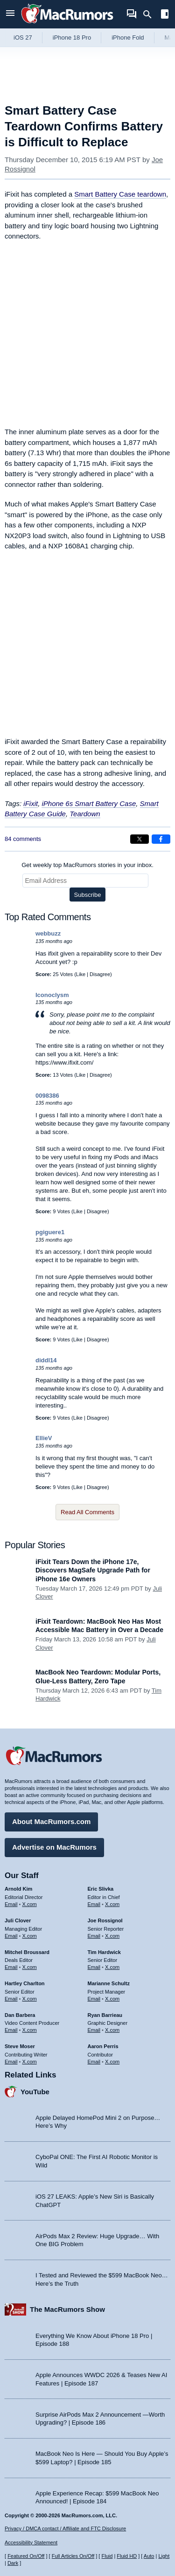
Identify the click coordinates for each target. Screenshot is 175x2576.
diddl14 (46, 1360)
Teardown (85, 814)
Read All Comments (87, 1512)
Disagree (100, 974)
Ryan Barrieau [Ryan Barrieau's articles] (105, 2015)
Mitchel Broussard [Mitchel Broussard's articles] (27, 1952)
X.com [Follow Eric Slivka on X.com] (112, 1904)
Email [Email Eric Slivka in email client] (94, 1904)
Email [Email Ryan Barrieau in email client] (94, 2030)
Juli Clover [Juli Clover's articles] (18, 1920)
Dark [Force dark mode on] (12, 2563)
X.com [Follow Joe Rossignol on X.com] (112, 1936)
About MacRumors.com (51, 1821)
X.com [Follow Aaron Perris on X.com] (112, 2061)
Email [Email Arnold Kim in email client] (11, 1904)
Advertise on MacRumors (54, 1847)
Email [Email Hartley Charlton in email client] (11, 1999)
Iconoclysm (52, 994)
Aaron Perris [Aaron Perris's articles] (103, 2046)
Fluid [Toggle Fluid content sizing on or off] (106, 2556)
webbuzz (48, 933)
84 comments (23, 838)
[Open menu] (10, 14)
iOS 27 (23, 37)
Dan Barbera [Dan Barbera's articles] (20, 2015)
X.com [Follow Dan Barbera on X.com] (29, 2030)
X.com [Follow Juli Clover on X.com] (29, 1936)
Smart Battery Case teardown (120, 194)
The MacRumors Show (67, 2309)
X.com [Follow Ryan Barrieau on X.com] (112, 2030)
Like (80, 974)
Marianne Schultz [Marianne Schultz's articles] (109, 1983)
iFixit (30, 803)
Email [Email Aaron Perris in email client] (94, 2061)
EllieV (43, 1438)
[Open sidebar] (164, 15)
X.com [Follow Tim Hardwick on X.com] (112, 1967)
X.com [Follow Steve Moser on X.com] (29, 2061)
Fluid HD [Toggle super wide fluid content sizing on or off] (127, 2556)
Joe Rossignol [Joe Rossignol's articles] (105, 1920)
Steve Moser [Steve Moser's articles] (20, 2046)
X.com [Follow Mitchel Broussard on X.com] (29, 1967)
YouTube (35, 2092)
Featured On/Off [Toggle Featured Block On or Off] (25, 2556)
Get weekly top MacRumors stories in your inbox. (87, 864)
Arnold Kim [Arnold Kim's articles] (18, 1889)
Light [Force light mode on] (163, 2556)
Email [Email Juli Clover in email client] (11, 1936)
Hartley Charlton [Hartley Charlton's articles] (25, 1983)
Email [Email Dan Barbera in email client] (11, 2030)
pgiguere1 (49, 1232)
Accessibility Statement (31, 2542)
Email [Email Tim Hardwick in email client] (94, 1967)
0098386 (47, 1095)
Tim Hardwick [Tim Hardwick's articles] (104, 1952)
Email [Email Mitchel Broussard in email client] (11, 1967)
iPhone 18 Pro (72, 37)
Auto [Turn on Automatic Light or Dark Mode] (149, 2556)
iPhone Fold (128, 37)
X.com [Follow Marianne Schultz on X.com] (112, 1999)
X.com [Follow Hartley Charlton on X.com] (29, 1999)
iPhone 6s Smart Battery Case (89, 803)
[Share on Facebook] (161, 839)
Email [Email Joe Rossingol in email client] (94, 1936)
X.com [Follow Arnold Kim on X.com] (29, 1904)
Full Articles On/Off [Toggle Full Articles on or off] (73, 2556)
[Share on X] (139, 839)
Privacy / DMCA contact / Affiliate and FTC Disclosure (65, 2528)
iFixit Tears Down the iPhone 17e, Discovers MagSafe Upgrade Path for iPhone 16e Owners (92, 1570)
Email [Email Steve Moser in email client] (11, 2061)
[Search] (150, 14)
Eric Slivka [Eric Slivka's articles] (101, 1889)
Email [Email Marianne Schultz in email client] (94, 1999)
